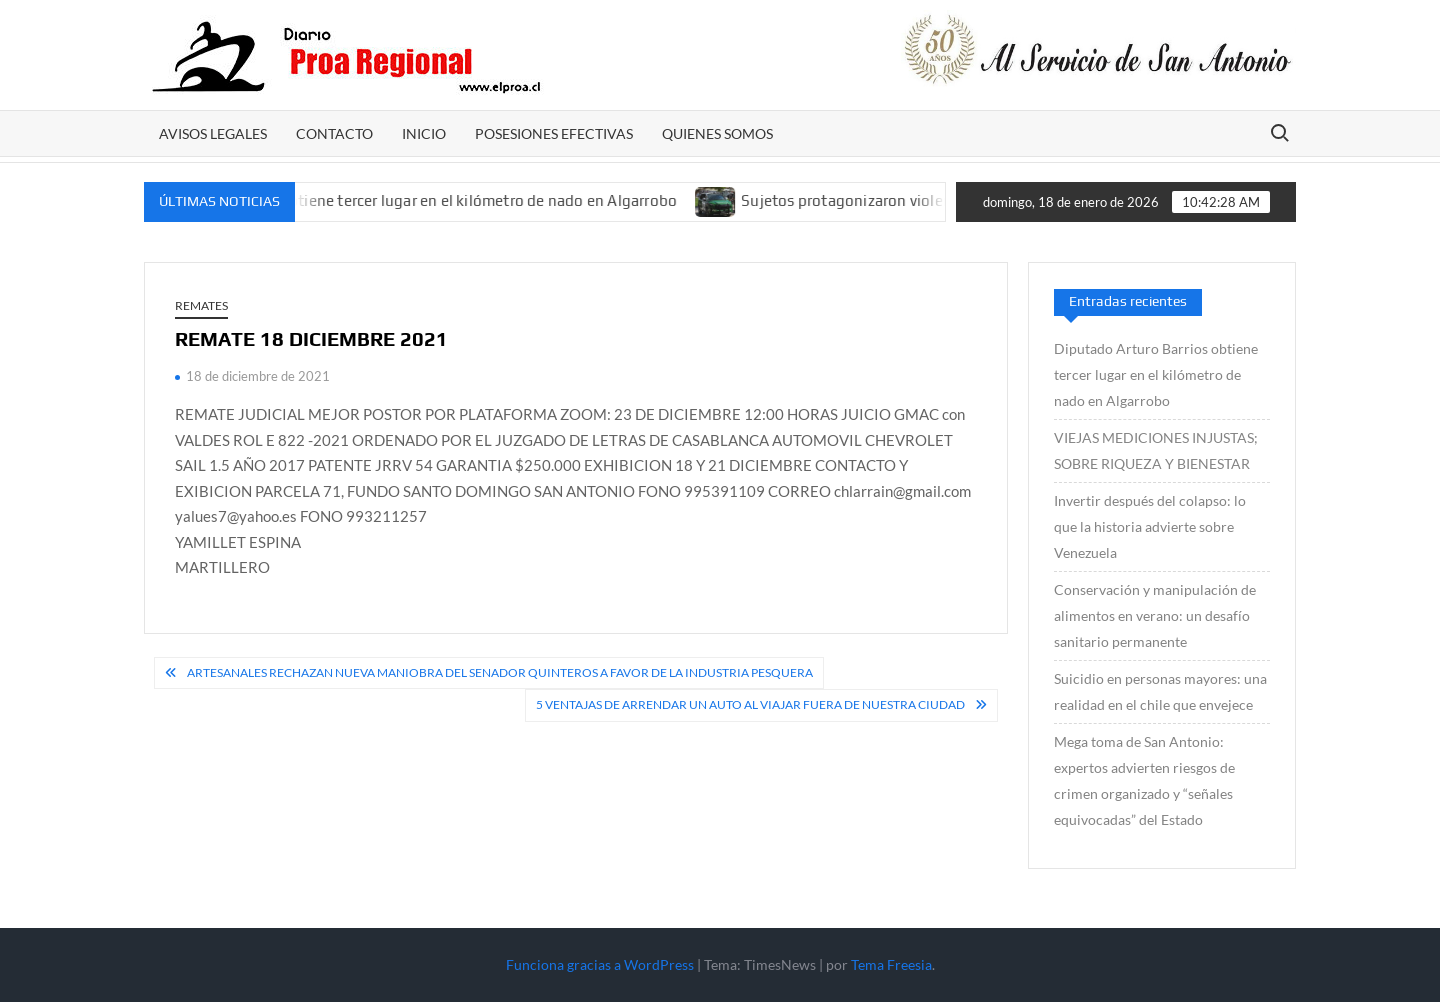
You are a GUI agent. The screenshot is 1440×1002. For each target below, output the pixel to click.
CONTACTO (334, 133)
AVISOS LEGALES (213, 133)
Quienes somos (717, 133)
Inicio (424, 133)
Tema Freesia (891, 964)
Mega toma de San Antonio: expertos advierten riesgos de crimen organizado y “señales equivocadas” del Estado (1144, 780)
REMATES (201, 305)
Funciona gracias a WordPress (600, 964)
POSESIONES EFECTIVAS (554, 133)
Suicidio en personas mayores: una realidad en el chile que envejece (1160, 691)
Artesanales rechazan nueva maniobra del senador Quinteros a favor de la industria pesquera (500, 672)
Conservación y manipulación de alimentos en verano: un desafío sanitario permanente (1155, 615)
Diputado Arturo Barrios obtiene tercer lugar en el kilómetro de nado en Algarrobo (404, 200)
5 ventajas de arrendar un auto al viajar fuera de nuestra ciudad (750, 704)
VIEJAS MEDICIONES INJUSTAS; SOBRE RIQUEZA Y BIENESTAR (1156, 450)
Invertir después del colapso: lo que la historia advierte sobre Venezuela (1150, 526)
